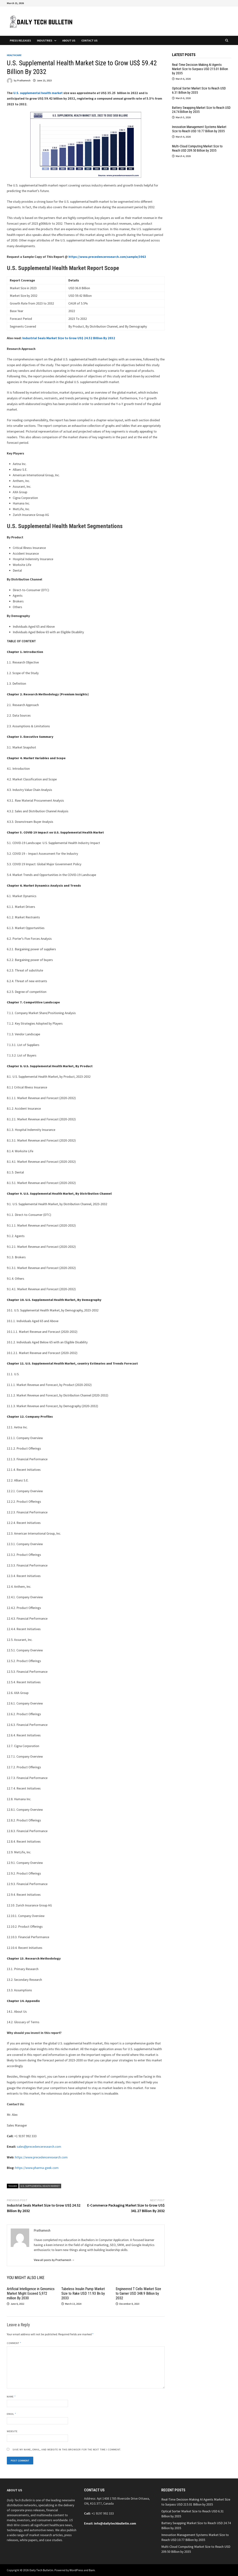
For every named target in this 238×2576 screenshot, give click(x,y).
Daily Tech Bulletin (41, 2570)
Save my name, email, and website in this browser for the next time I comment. (67, 2449)
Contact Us (89, 40)
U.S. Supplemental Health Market (40, 2186)
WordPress (76, 2570)
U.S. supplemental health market (38, 93)
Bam (92, 2570)
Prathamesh (23, 80)
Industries (44, 40)
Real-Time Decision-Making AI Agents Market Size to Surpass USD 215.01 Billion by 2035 (200, 69)
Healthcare (14, 55)
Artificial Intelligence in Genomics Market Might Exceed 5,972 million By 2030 (31, 2293)
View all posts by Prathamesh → (54, 2260)
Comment (14, 2343)
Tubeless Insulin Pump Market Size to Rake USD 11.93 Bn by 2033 (83, 2293)
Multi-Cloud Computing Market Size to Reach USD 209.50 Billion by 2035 (197, 148)
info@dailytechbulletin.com (115, 2523)
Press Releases (20, 40)
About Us (68, 40)
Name (11, 2396)
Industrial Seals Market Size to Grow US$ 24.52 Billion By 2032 (68, 338)
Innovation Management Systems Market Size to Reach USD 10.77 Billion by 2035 (199, 129)
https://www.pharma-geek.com (37, 2168)
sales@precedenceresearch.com (39, 2146)
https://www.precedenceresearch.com (41, 2157)
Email (11, 2414)
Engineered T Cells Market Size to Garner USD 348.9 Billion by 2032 (138, 2293)
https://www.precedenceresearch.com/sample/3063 (107, 257)
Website (12, 2431)
